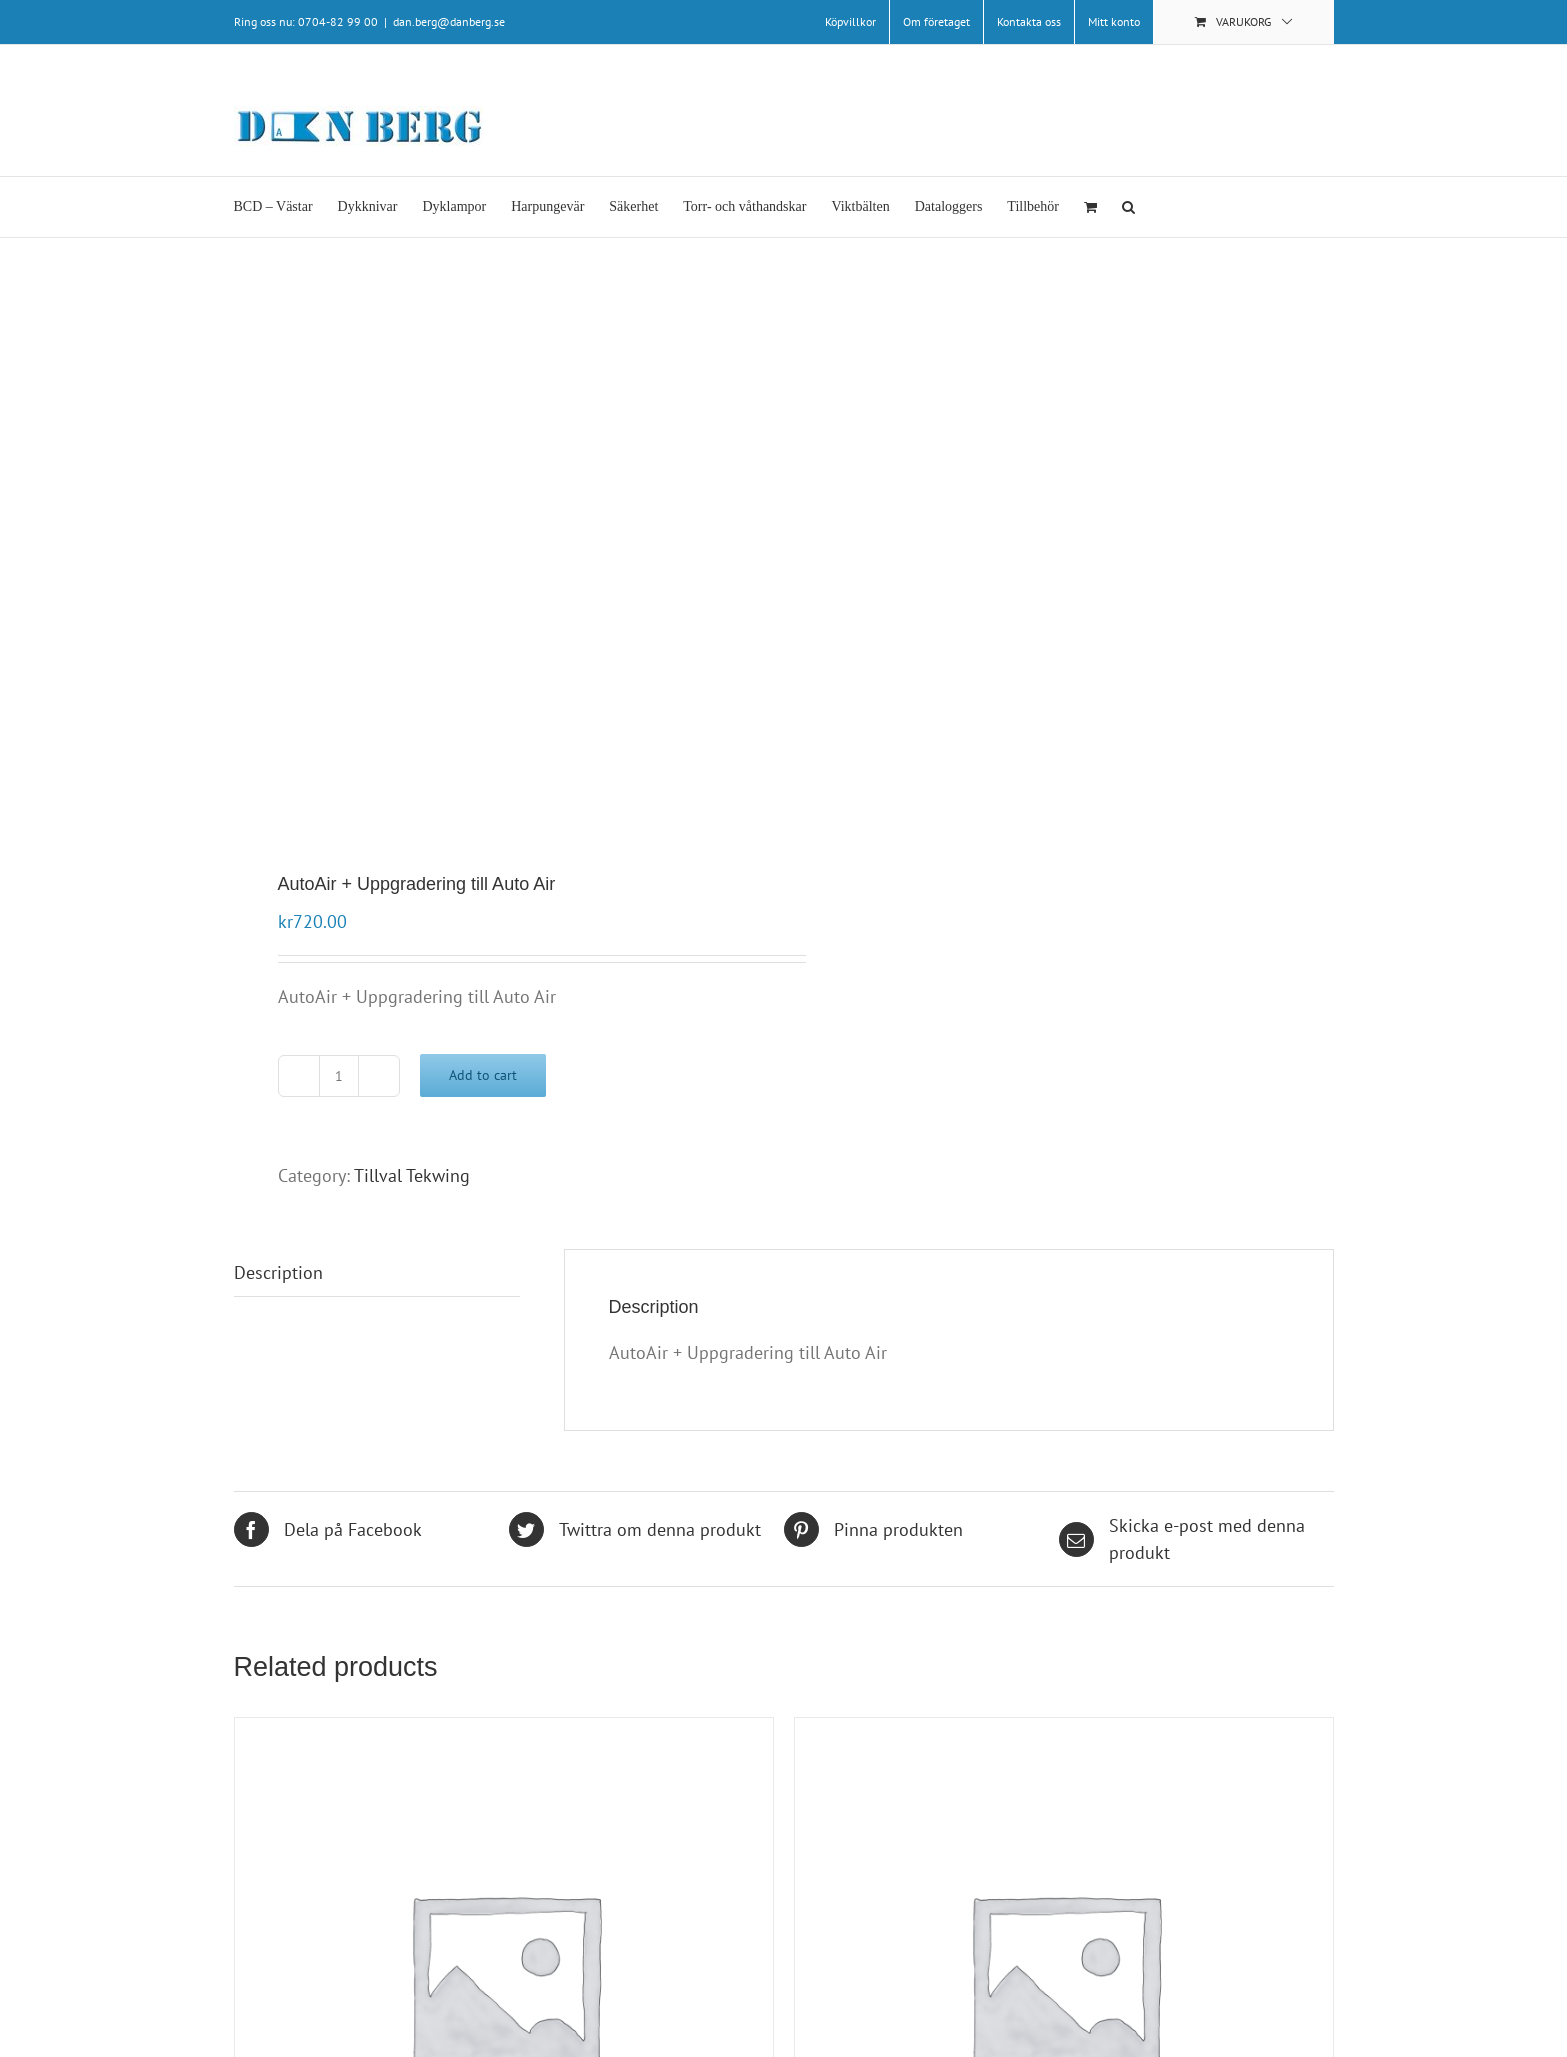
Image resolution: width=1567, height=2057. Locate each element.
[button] (1128, 207)
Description (278, 1272)
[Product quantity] (339, 1076)
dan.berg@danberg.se (449, 21)
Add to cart (483, 1075)
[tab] (377, 1273)
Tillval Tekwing (412, 1175)
